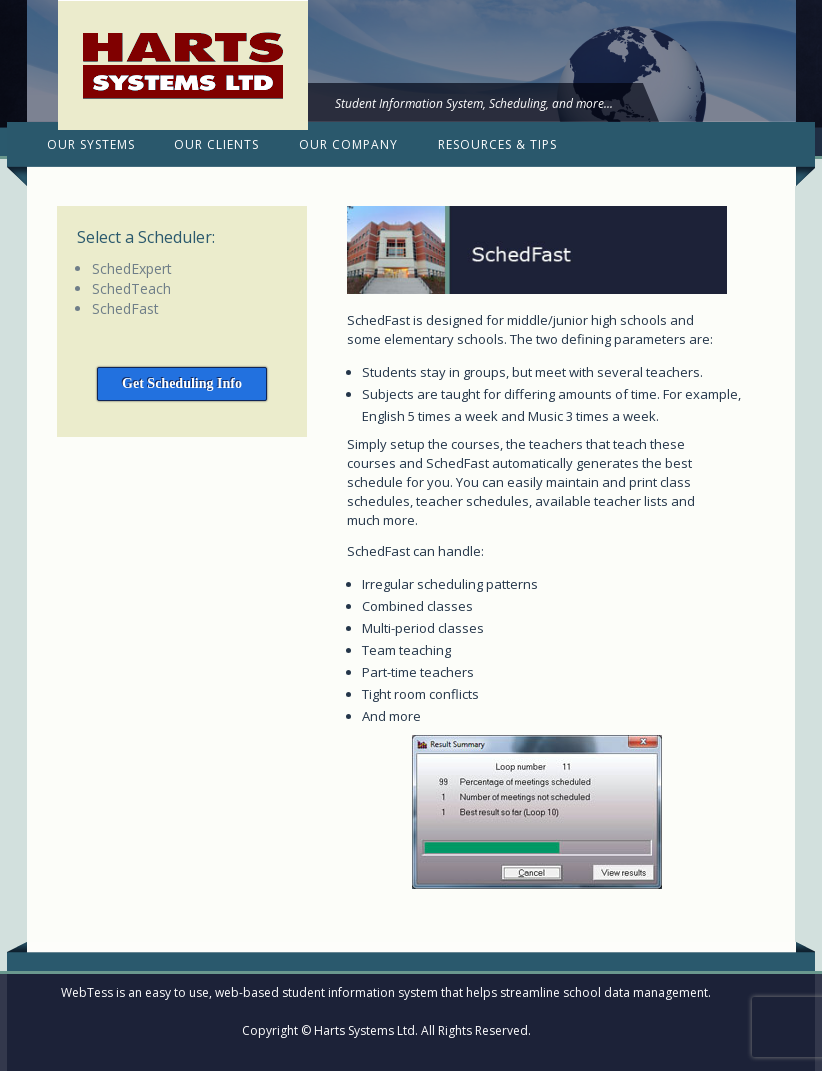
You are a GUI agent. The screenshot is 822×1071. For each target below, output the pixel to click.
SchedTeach (131, 288)
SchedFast (125, 308)
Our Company (348, 144)
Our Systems (91, 144)
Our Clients (216, 144)
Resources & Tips (497, 144)
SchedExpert (132, 268)
